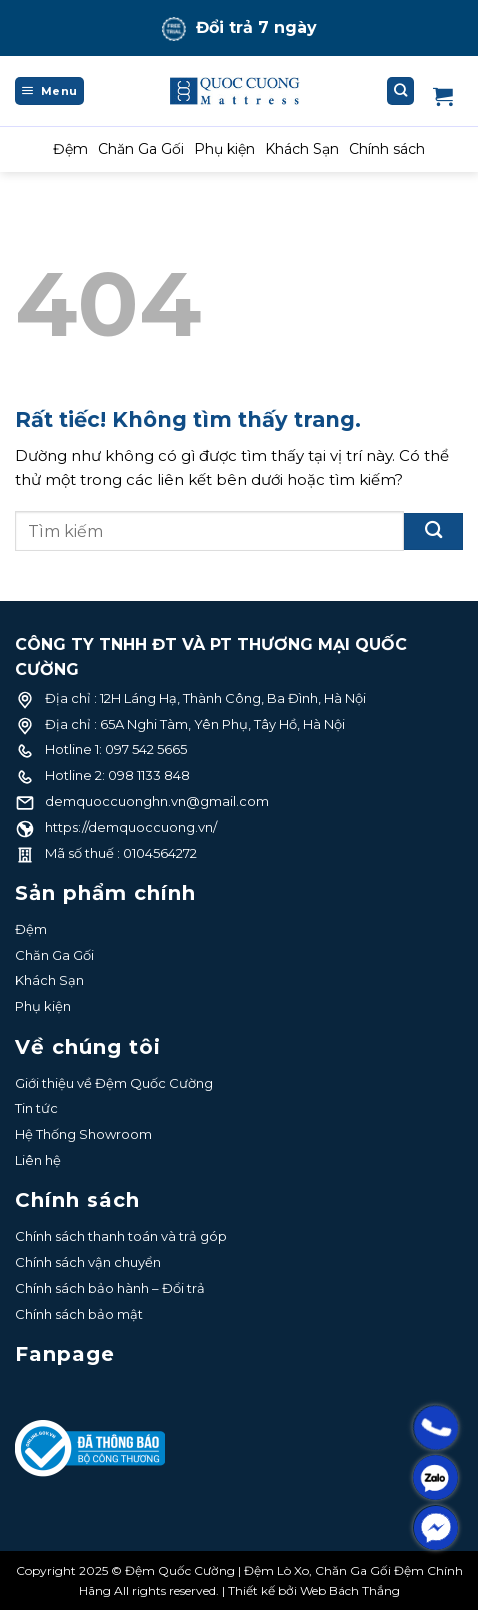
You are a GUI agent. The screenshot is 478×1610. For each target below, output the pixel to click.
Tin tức (36, 1108)
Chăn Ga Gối (141, 149)
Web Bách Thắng (350, 1590)
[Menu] (49, 91)
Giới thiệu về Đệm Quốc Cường (114, 1083)
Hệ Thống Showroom (83, 1134)
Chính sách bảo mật (79, 1314)
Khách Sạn (302, 149)
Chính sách (387, 149)
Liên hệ (38, 1160)
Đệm (70, 149)
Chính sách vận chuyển (88, 1262)
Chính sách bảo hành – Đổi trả (110, 1288)
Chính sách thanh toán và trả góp (121, 1236)
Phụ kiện (224, 149)
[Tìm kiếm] (401, 91)
